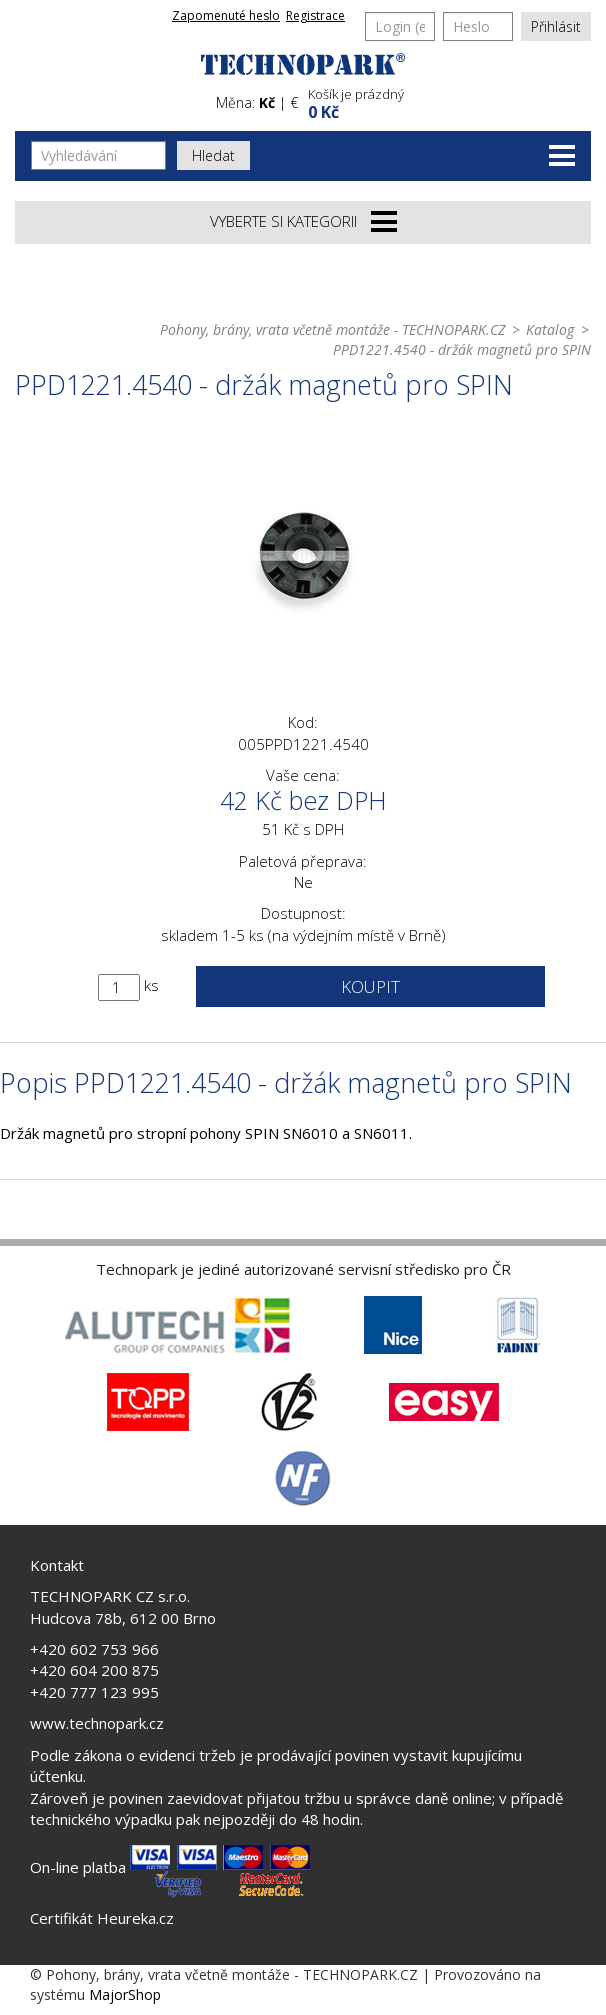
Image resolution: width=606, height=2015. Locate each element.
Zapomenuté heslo (226, 15)
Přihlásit (556, 26)
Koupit (370, 986)
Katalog (550, 329)
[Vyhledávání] (98, 155)
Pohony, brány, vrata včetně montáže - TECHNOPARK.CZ (332, 329)
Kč (267, 102)
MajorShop (125, 1994)
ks (151, 985)
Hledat (213, 155)
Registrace (315, 15)
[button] (447, 101)
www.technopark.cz (97, 1723)
